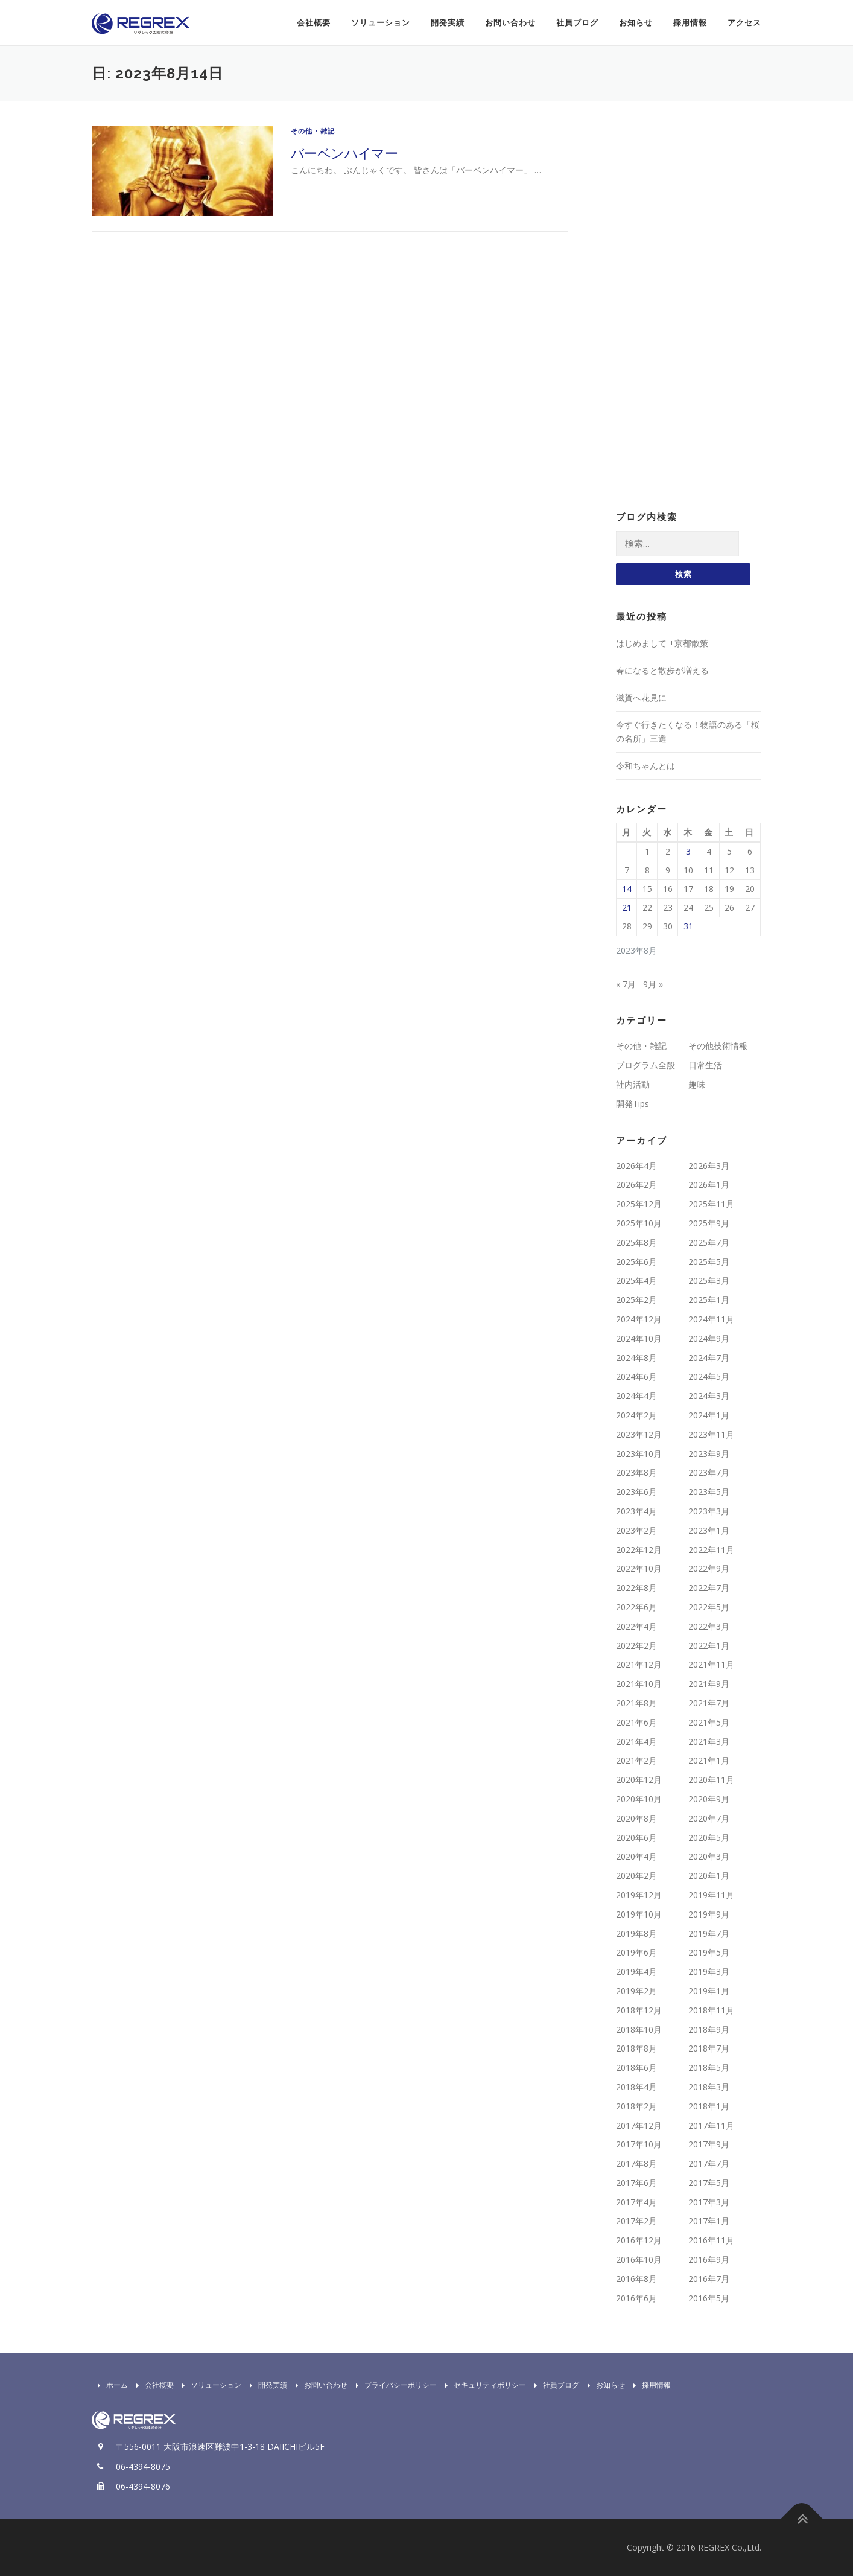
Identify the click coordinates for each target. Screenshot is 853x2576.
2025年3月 (708, 1280)
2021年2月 (636, 1760)
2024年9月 (708, 1338)
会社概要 (314, 22)
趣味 (696, 1084)
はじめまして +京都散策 (662, 643)
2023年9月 (708, 1453)
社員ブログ (577, 22)
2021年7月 (708, 1703)
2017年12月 (639, 2125)
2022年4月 (636, 1626)
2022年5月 (708, 1607)
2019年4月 (636, 1971)
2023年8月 (636, 1472)
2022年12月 (639, 1549)
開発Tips (632, 1103)
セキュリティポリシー (482, 2385)
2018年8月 (636, 2048)
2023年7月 (708, 1472)
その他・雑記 (313, 130)
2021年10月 (639, 1683)
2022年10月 (639, 1568)
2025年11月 (711, 1204)
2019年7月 (708, 1933)
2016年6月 (636, 2298)
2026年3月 (708, 1166)
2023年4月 (636, 1511)
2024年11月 (711, 1319)
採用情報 (690, 22)
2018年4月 (636, 2087)
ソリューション (380, 22)
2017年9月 (708, 2144)
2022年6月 (636, 1607)
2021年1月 (708, 1760)
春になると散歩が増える (662, 670)
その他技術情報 (717, 1045)
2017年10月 (639, 2144)
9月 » (653, 984)
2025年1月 (708, 1300)
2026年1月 (708, 1184)
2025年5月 (708, 1261)
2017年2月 (636, 2221)
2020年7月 (708, 1818)
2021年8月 (636, 1703)
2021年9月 (708, 1683)
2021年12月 (639, 1664)
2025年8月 (636, 1242)
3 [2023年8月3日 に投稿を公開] (688, 851)
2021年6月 (636, 1722)
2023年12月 (639, 1434)
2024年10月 (639, 1338)
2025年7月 (708, 1242)
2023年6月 (636, 1491)
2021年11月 (711, 1664)
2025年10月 (639, 1223)
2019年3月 (708, 1971)
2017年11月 (711, 2125)
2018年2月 (636, 2106)
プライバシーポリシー (393, 2385)
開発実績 (448, 22)
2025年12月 (639, 1204)
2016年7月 (708, 2278)
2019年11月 (711, 1895)
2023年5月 (708, 1491)
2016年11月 (711, 2240)
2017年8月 (636, 2163)
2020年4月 (636, 1856)
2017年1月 (708, 2221)
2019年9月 (708, 1914)
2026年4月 (636, 1166)
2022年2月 (636, 1645)
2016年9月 (708, 2259)
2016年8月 (636, 2278)
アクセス (744, 22)
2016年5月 (708, 2298)
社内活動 (633, 1084)
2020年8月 (636, 1818)
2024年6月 (636, 1376)
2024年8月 (636, 1357)
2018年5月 (708, 2067)
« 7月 (626, 984)
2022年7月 (708, 1587)
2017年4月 (636, 2202)
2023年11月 (711, 1434)
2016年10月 (639, 2259)
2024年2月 (636, 1415)
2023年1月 (708, 1530)
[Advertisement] (688, 307)
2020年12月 (639, 1779)
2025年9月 (708, 1223)
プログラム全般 (645, 1065)
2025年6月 (636, 1261)
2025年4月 (636, 1280)
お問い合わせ (510, 22)
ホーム (110, 2385)
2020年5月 (708, 1837)
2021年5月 (708, 1722)
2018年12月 (639, 2010)
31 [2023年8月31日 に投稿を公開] (688, 926)
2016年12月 (639, 2240)
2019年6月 (636, 1952)
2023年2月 (636, 1530)
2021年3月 (708, 1741)
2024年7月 (708, 1357)
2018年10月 (639, 2029)
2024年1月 (708, 1415)
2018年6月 (636, 2067)
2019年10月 (639, 1914)
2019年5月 (708, 1952)
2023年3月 (708, 1511)
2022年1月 (708, 1645)
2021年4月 (636, 1741)
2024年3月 (708, 1395)
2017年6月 (636, 2183)
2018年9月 (708, 2029)
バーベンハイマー (344, 153)
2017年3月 (708, 2202)
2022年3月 (708, 1626)
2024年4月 (636, 1395)
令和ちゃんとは (645, 765)
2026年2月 (636, 1184)
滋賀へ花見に (641, 697)
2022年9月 (708, 1568)
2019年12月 (639, 1895)
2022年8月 (636, 1587)
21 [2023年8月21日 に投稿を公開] (627, 907)
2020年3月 (708, 1856)
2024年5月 (708, 1376)
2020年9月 (708, 1799)
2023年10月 (639, 1453)
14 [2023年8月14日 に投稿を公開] (627, 888)
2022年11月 (711, 1549)
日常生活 (705, 1065)
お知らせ (636, 22)
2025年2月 (636, 1300)
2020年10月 (639, 1799)
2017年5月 (708, 2183)
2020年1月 (708, 1875)
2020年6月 (636, 1837)
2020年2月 (636, 1875)
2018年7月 (708, 2048)
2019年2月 (636, 1991)
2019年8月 (636, 1933)
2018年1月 (708, 2106)
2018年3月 (708, 2087)
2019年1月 (708, 1991)
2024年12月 (639, 1319)
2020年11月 (711, 1779)
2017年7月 (708, 2163)
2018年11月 (711, 2010)
